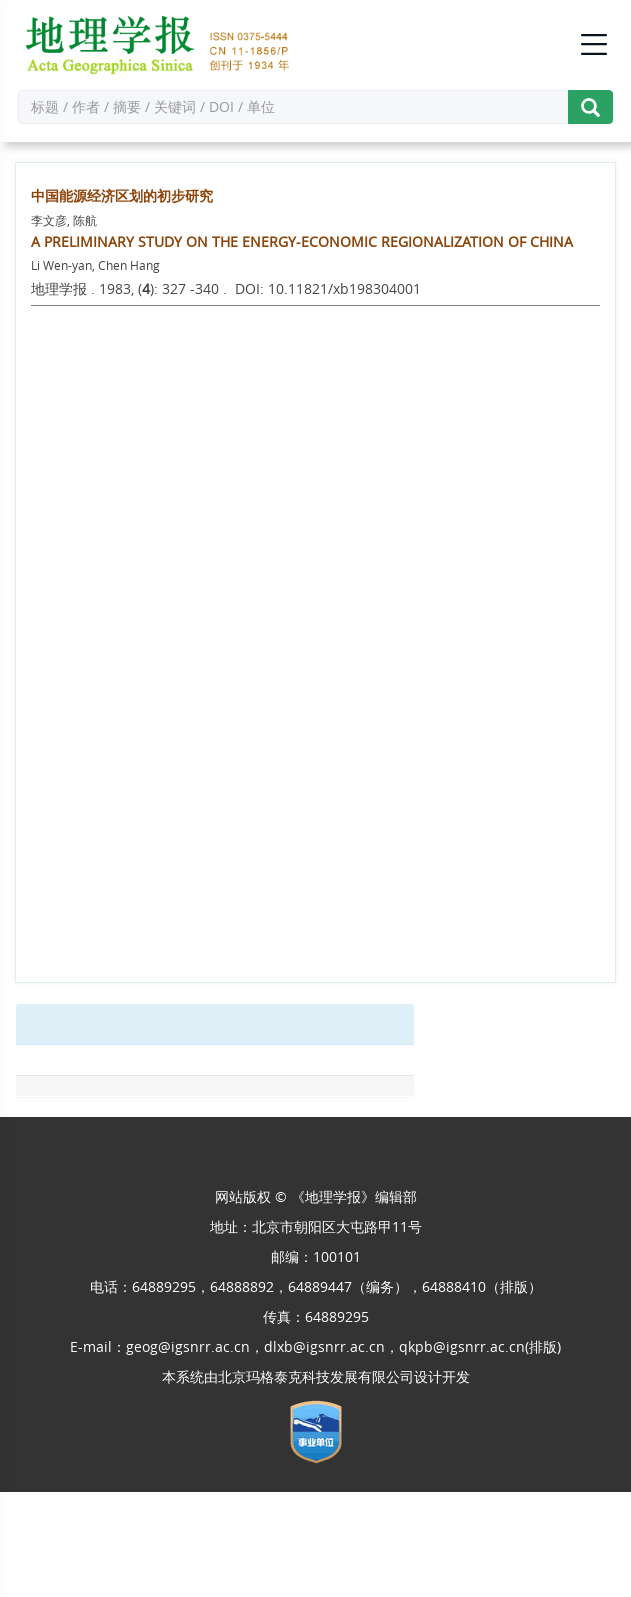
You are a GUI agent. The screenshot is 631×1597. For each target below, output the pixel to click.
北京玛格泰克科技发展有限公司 (316, 1376)
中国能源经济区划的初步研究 (122, 195)
